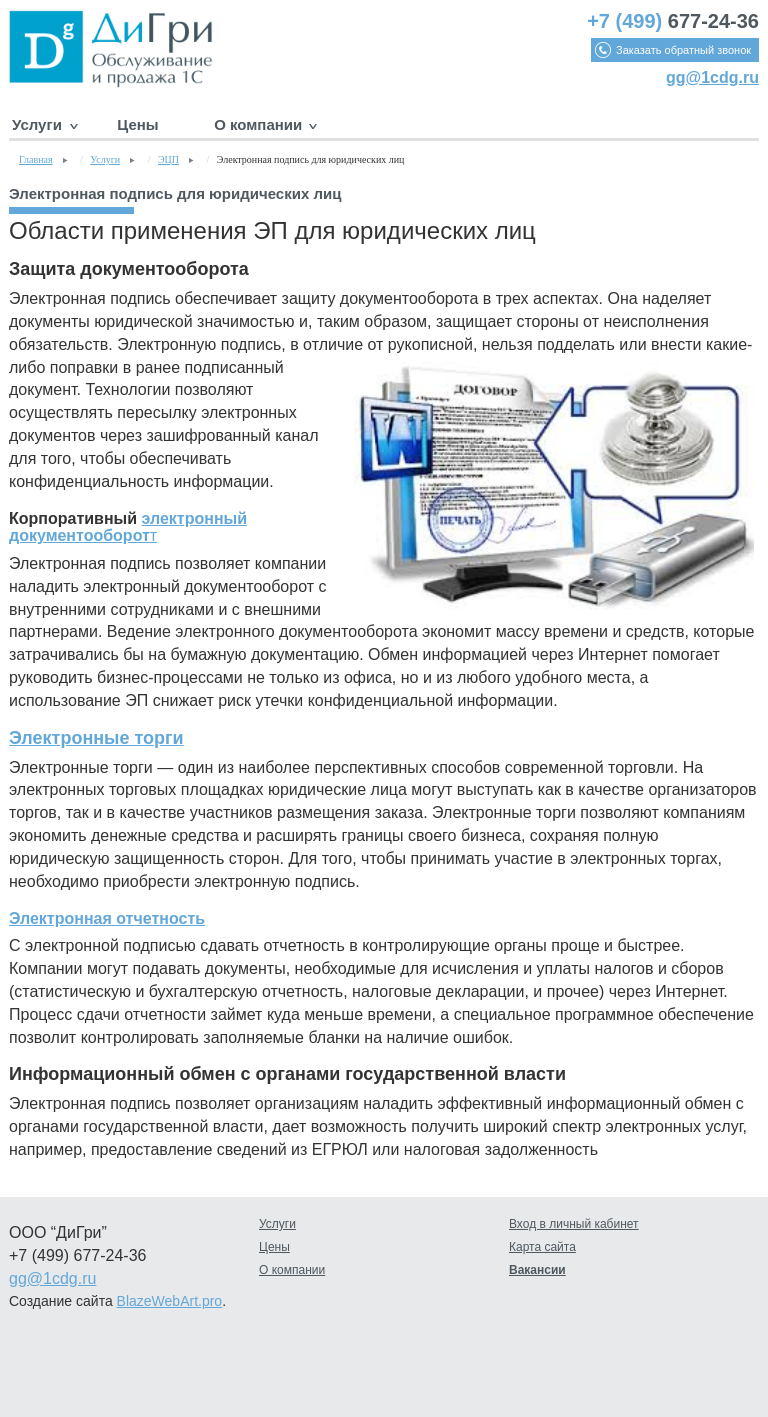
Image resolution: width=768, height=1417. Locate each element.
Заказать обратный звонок (683, 50)
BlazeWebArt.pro (170, 1301)
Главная (36, 159)
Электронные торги (96, 738)
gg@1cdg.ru (712, 77)
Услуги (37, 124)
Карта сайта (542, 1247)
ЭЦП (168, 159)
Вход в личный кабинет (574, 1224)
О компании (258, 124)
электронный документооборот (128, 527)
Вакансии (537, 1270)
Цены (137, 124)
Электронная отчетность (107, 918)
